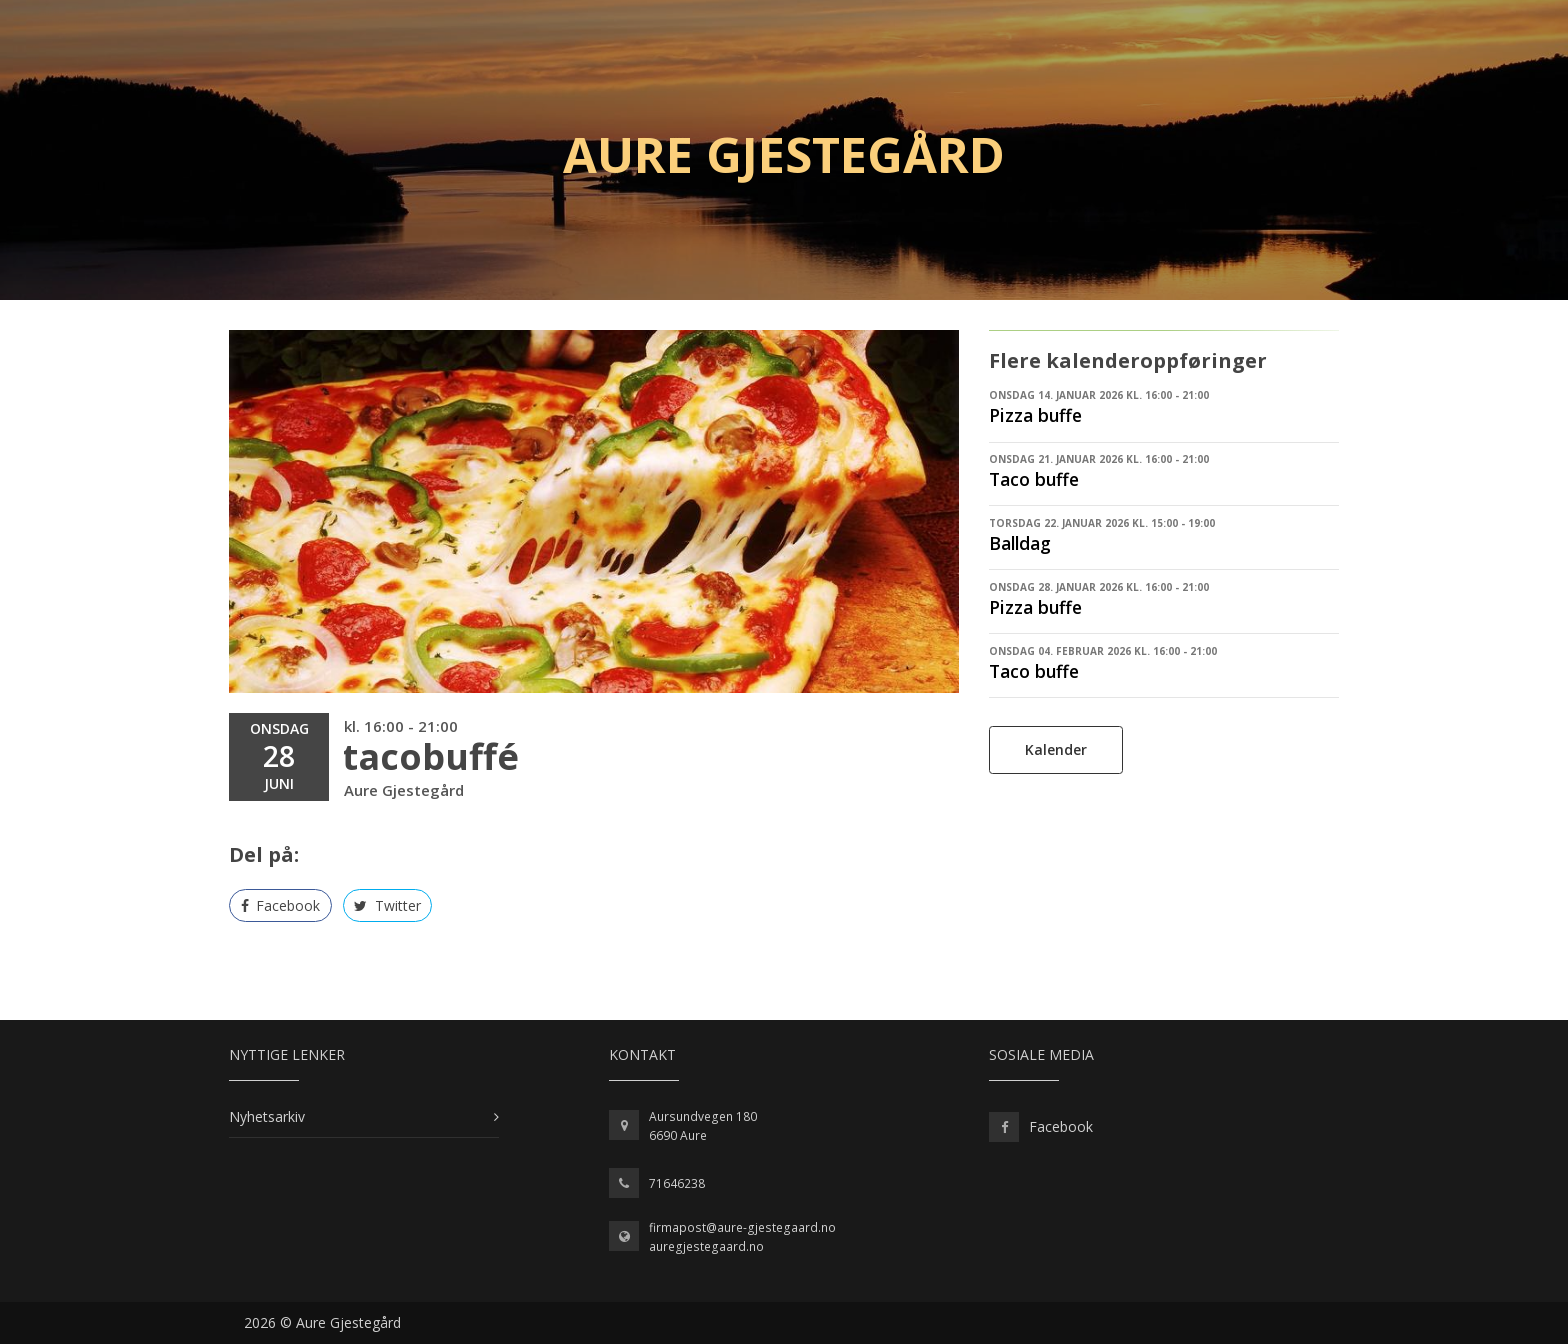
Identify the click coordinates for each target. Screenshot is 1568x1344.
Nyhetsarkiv (267, 1116)
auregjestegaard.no (706, 1246)
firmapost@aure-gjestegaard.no (742, 1227)
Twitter (387, 905)
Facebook (281, 905)
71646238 (677, 1183)
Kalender (1056, 749)
